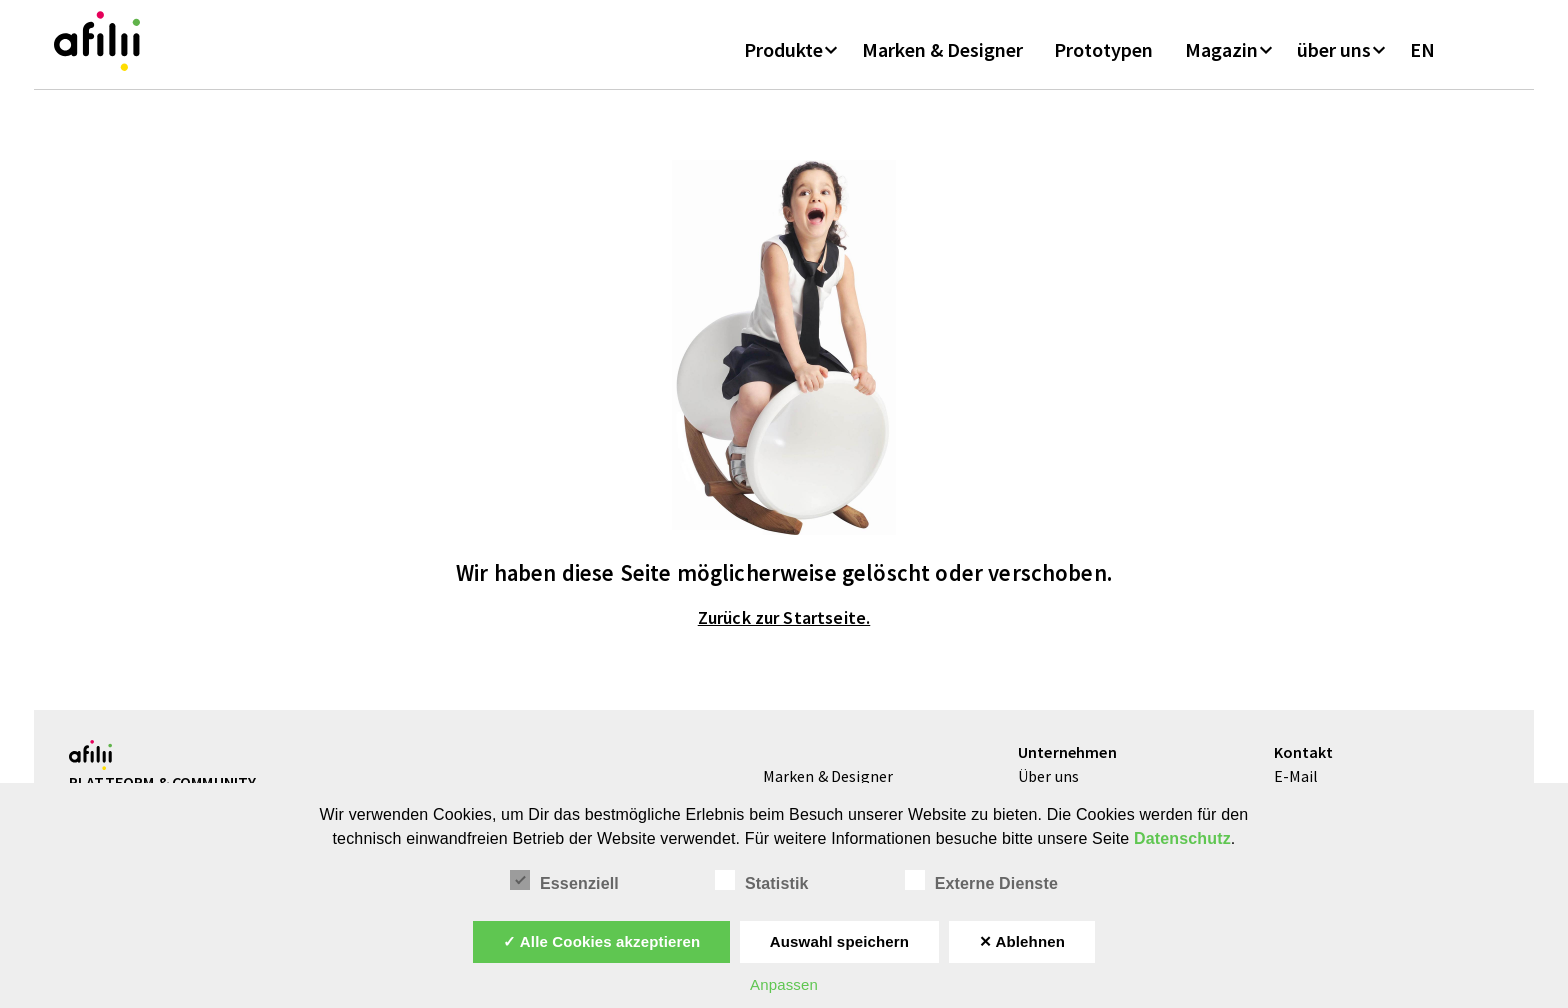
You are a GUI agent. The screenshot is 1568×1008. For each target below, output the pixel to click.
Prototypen (1103, 59)
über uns (1334, 59)
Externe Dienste (981, 881)
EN (1422, 59)
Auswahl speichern (839, 941)
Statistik (762, 881)
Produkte (783, 59)
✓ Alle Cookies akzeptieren (602, 941)
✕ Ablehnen (1022, 941)
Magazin (1221, 59)
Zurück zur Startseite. (784, 631)
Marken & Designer (942, 59)
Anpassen (784, 984)
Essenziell (564, 881)
